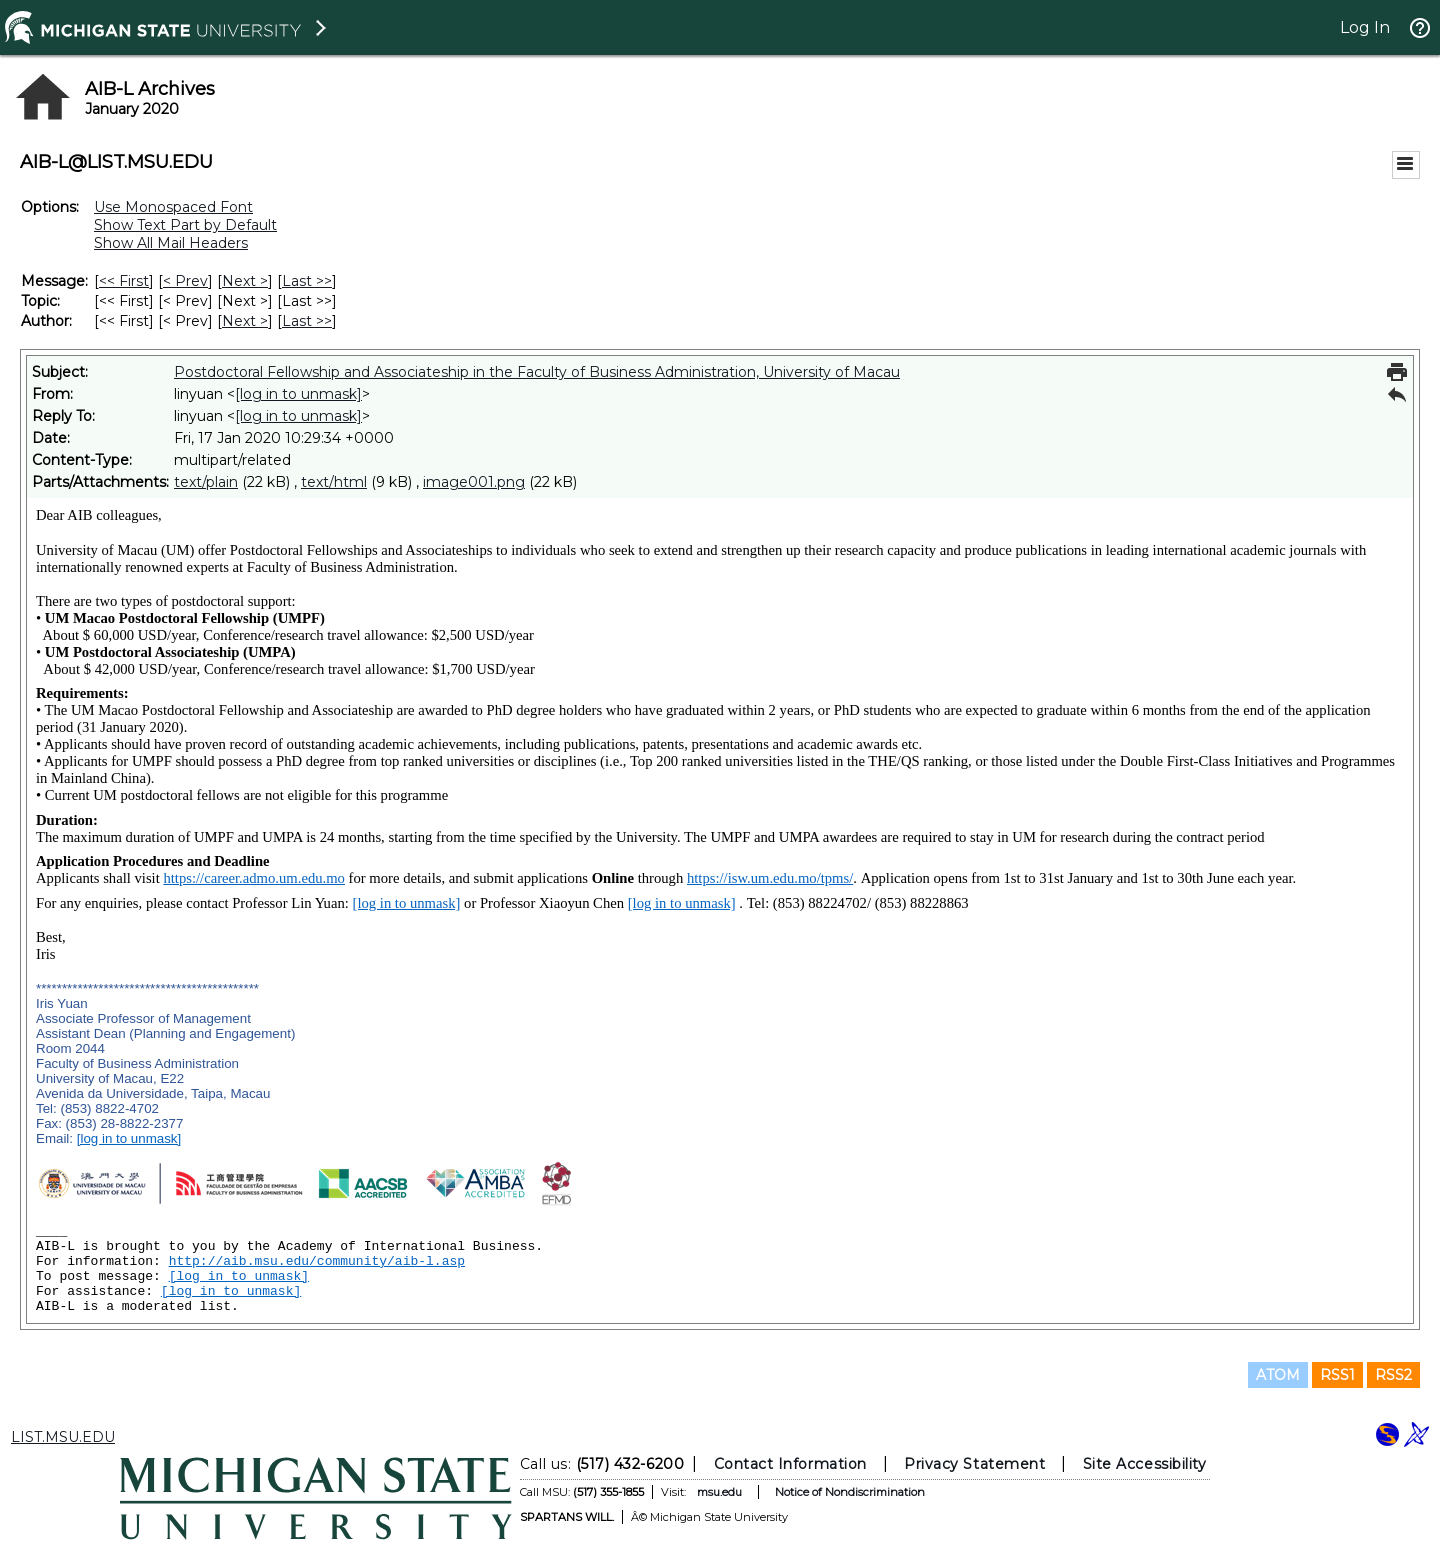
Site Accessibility (1145, 1464)
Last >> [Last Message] (307, 281)
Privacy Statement (974, 1464)
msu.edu (719, 1492)
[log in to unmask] (298, 394)
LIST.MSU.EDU (63, 1437)
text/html (334, 482)
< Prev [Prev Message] (185, 281)
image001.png (474, 482)
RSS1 (1337, 1375)
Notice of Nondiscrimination (850, 1492)
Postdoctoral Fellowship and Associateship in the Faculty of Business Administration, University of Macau (537, 372)
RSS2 (1393, 1375)
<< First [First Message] (124, 281)
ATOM (1278, 1375)
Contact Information (790, 1464)
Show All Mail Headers (171, 243)
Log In (1365, 27)
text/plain (206, 482)
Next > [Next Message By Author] (245, 321)
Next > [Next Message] (245, 281)
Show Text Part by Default (185, 225)
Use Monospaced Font (173, 207)
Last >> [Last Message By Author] (307, 321)
